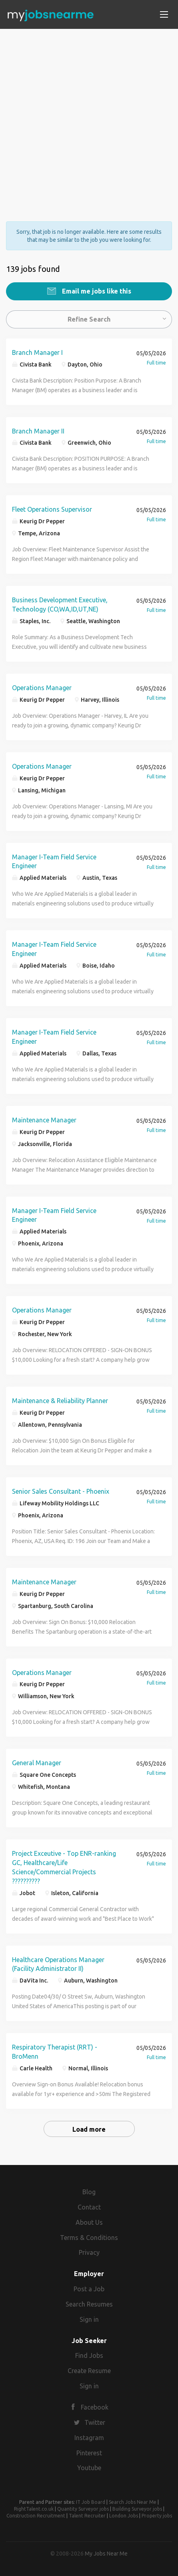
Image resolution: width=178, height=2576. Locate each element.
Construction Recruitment (35, 2515)
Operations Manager (42, 687)
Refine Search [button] (89, 319)
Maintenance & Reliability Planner (60, 1400)
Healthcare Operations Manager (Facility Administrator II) (58, 1964)
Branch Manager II (38, 431)
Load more (89, 2129)
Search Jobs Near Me (132, 2502)
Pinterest (89, 2453)
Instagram (89, 2437)
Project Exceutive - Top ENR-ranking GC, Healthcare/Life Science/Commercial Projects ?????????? (64, 1867)
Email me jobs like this (95, 291)
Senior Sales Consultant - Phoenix (60, 1491)
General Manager (36, 1762)
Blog (89, 2191)
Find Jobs (89, 2355)
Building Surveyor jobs (137, 2508)
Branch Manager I (37, 352)
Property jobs (157, 2515)
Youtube (89, 2467)
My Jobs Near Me (106, 2553)
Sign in (89, 2319)
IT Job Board (90, 2502)
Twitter (94, 2422)
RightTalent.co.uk (34, 2508)
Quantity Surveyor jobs (83, 2508)
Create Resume (89, 2370)
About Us (89, 2222)
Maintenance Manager (44, 1120)
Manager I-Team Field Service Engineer (54, 861)
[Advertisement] (89, 118)
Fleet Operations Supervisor (52, 509)
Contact (89, 2207)
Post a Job (89, 2288)
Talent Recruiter (87, 2515)
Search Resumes (89, 2304)
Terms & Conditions (89, 2237)
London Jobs (123, 2515)
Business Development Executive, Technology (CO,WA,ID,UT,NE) (60, 604)
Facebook (94, 2407)
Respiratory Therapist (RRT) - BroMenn (54, 2051)
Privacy (89, 2252)
